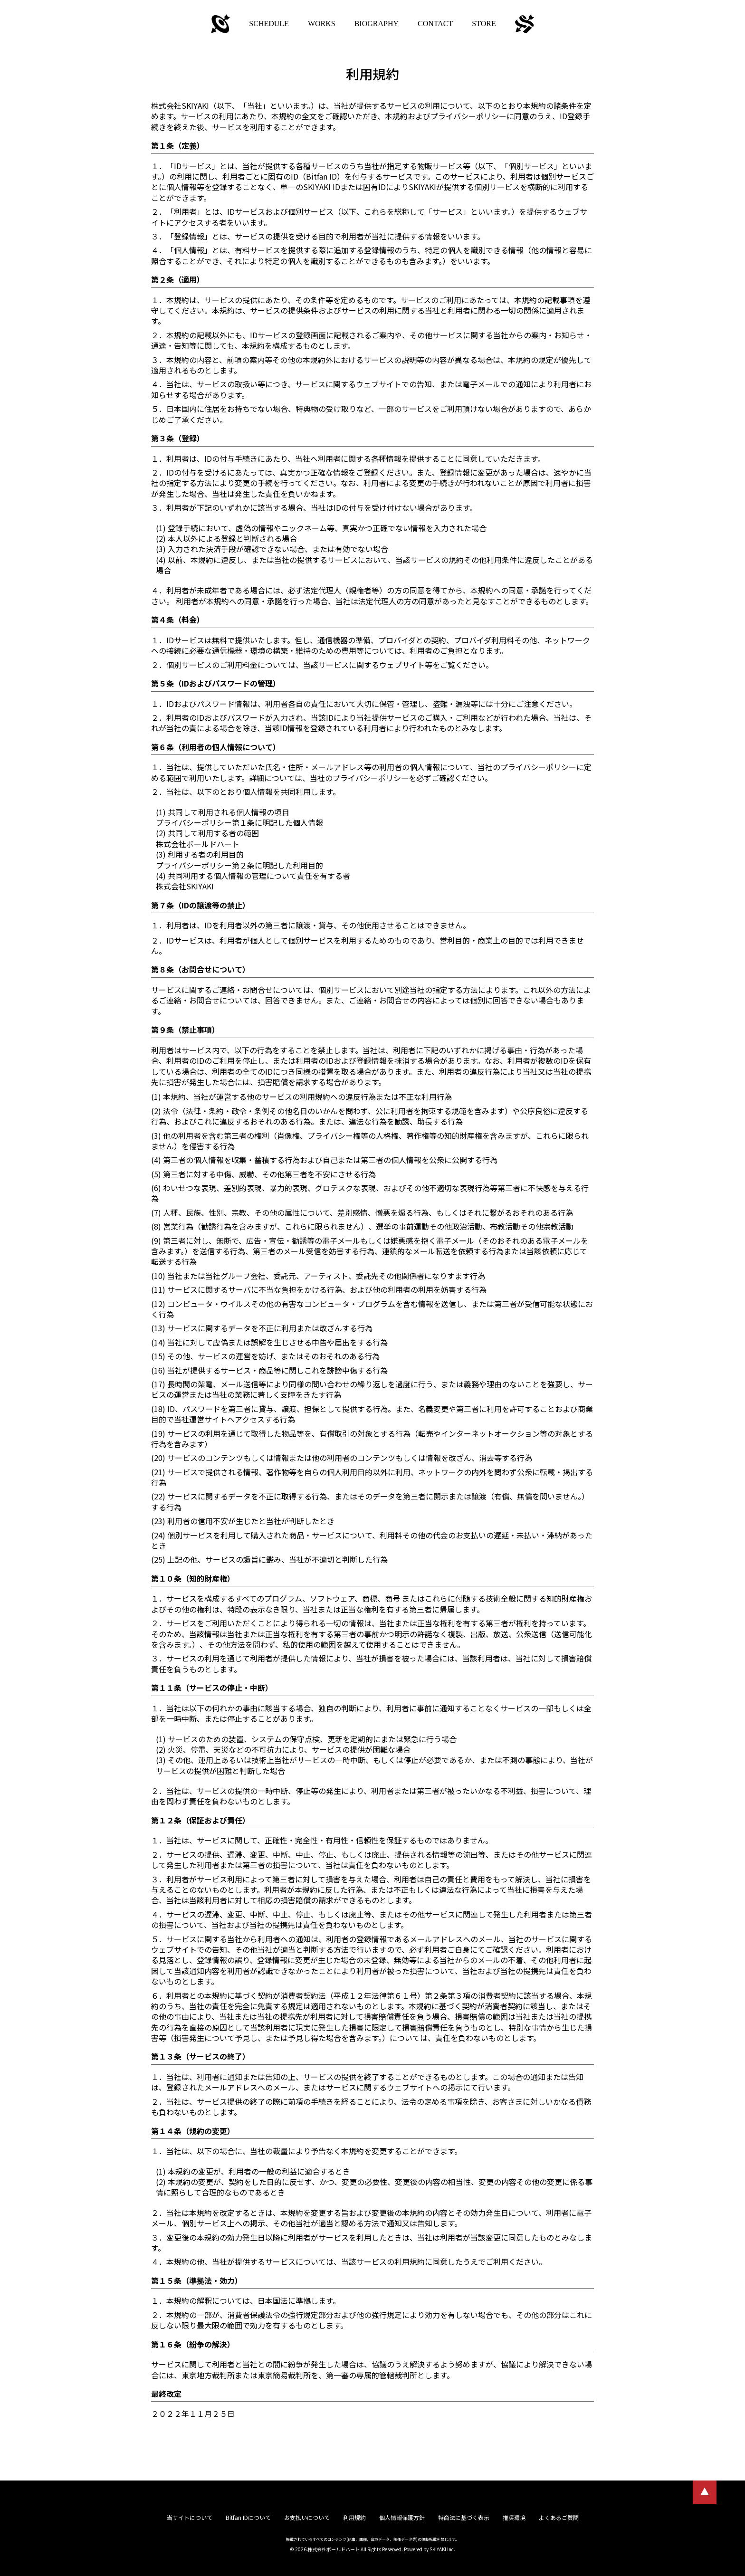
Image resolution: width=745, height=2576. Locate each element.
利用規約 (354, 2517)
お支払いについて (307, 2517)
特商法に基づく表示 (463, 2517)
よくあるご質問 (559, 2517)
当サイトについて (189, 2517)
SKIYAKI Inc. (442, 2549)
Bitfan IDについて (248, 2517)
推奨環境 (514, 2517)
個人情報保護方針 (402, 2517)
